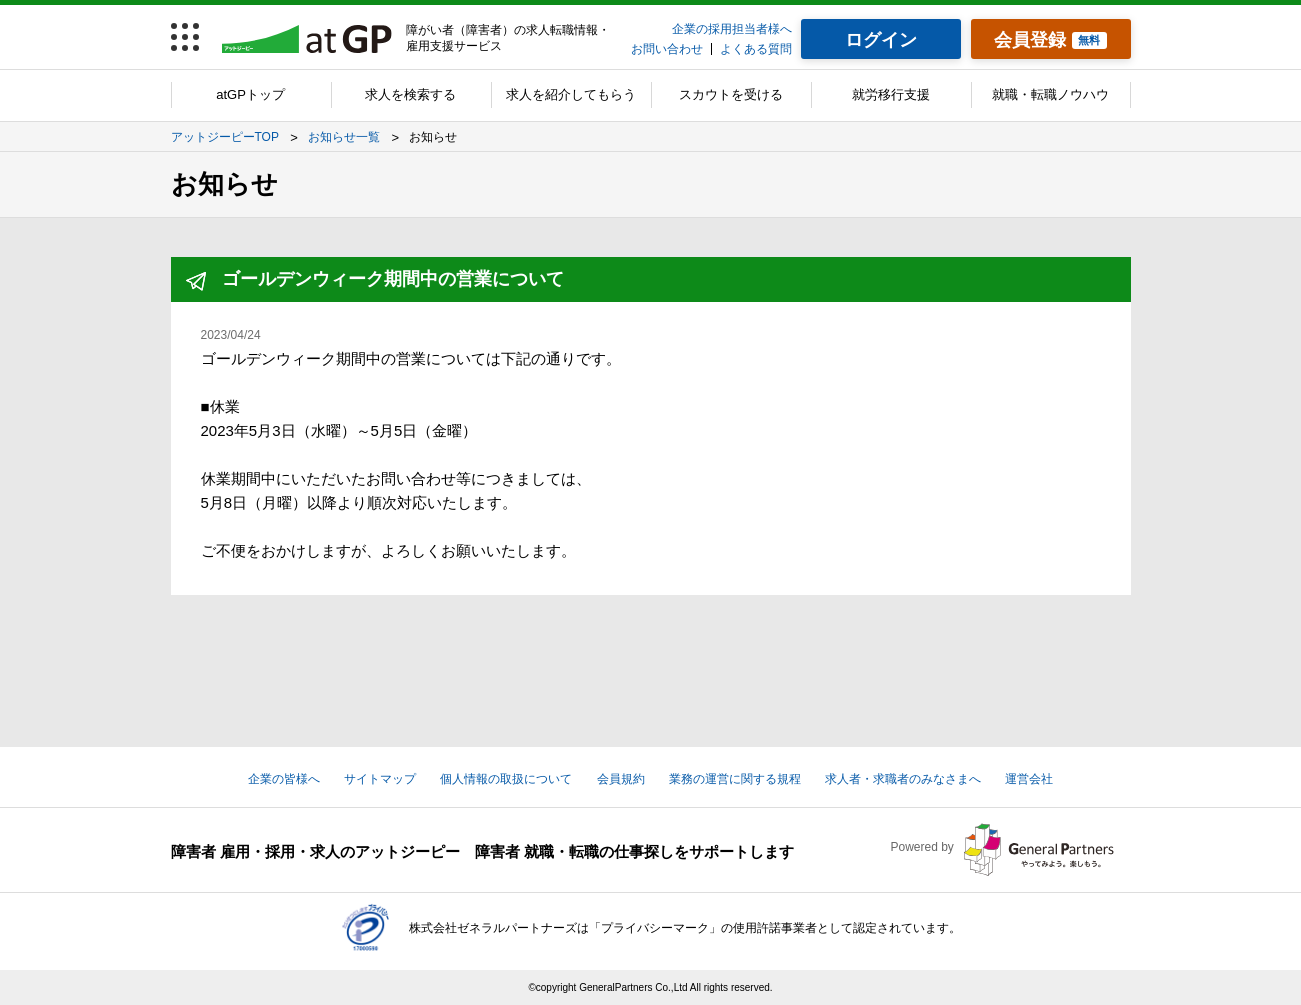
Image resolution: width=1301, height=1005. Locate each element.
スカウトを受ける (731, 94)
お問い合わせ (667, 49)
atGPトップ (250, 94)
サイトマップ (380, 779)
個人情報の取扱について (506, 779)
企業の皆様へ (284, 779)
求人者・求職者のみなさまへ (903, 779)
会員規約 (621, 779)
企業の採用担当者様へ (732, 29)
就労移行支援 (891, 94)
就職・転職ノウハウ (1050, 94)
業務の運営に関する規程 (735, 779)
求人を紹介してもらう (571, 94)
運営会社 (1029, 779)
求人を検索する (410, 94)
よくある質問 (756, 49)
